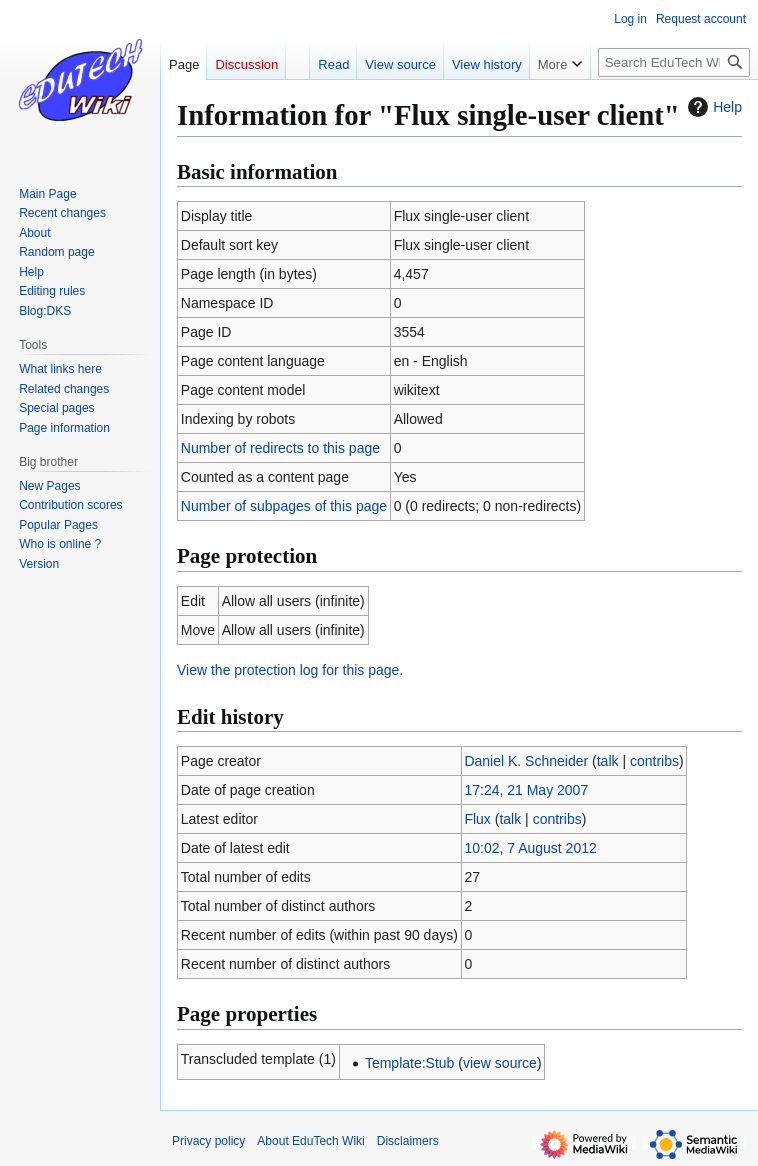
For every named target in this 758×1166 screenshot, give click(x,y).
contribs (654, 761)
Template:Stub (410, 1063)
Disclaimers (408, 1141)
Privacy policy (208, 1141)
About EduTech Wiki (310, 1141)
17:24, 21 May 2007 (526, 790)
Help (712, 107)
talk (608, 761)
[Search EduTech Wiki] (674, 62)
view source (500, 1063)
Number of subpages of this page (284, 506)
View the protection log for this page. (290, 670)
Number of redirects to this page (280, 448)
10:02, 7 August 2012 (530, 848)
